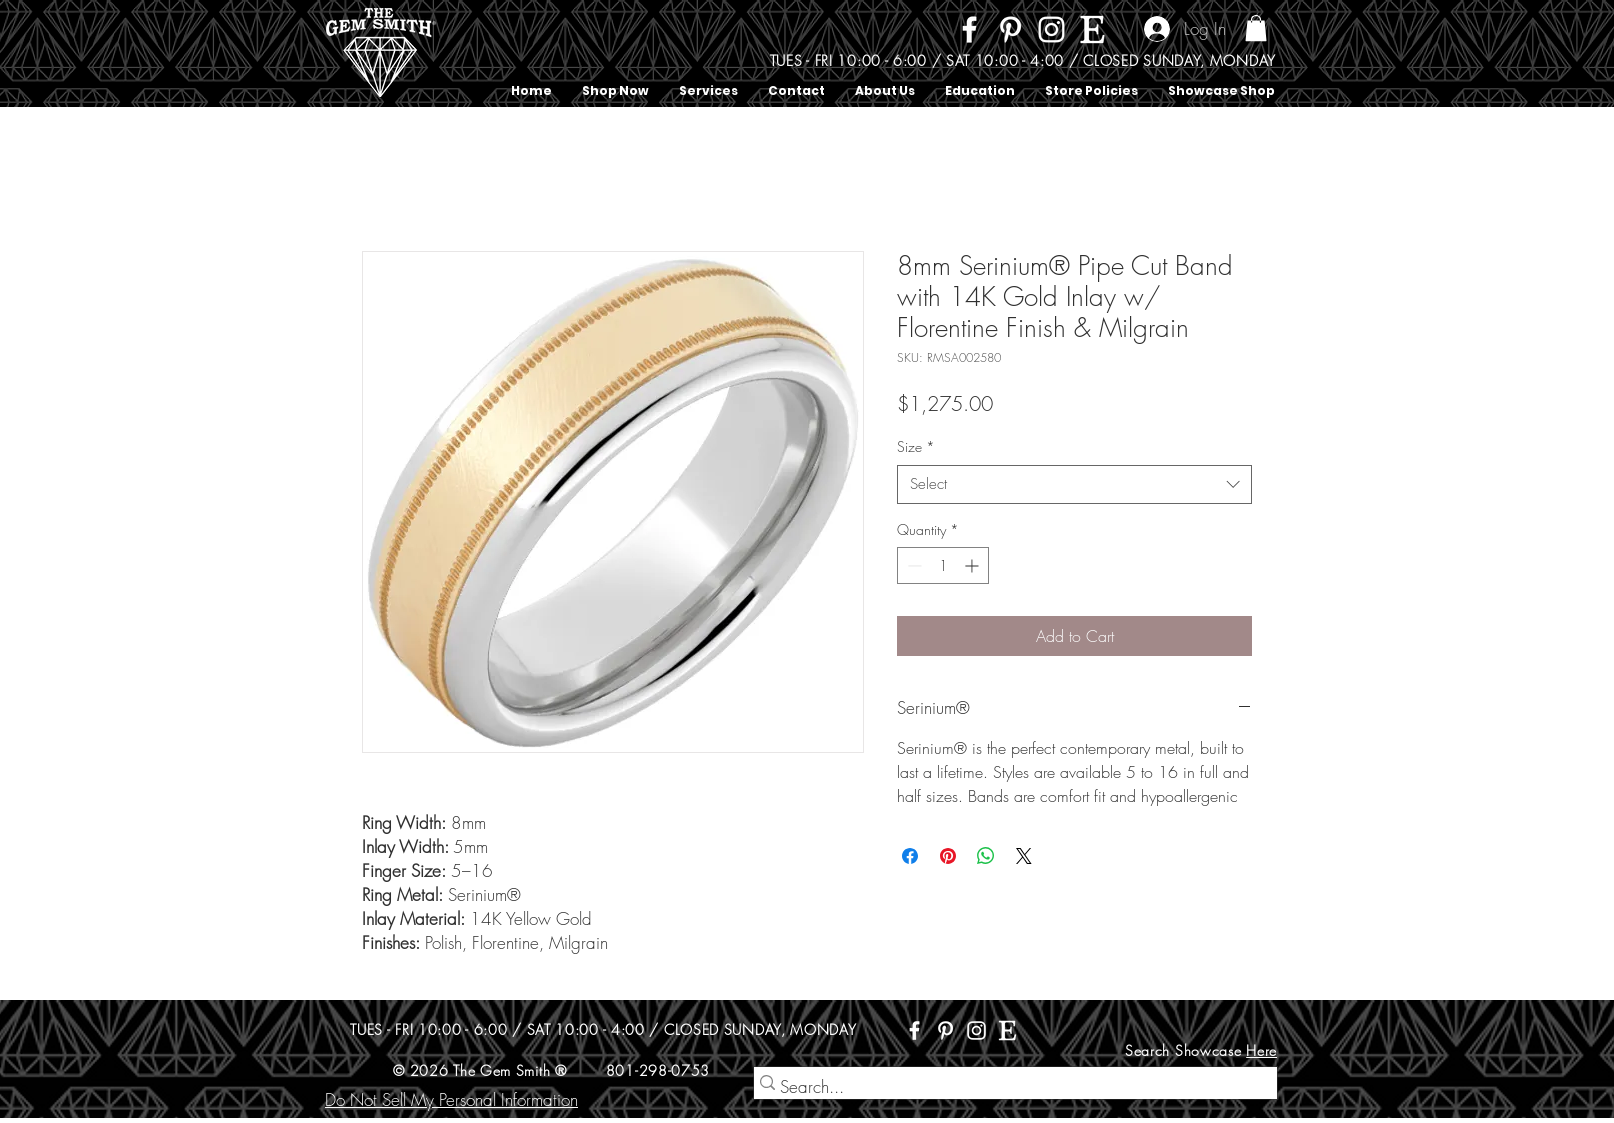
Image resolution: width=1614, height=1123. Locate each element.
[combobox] (1074, 484)
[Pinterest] (1010, 29)
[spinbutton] (943, 565)
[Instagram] (1051, 29)
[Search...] (1007, 1087)
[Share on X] (1024, 856)
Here (1261, 1050)
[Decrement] (912, 565)
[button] (1256, 28)
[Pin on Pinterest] (948, 856)
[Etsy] (1092, 29)
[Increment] (973, 565)
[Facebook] (969, 29)
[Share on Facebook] (910, 856)
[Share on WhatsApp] (986, 856)
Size (916, 446)
